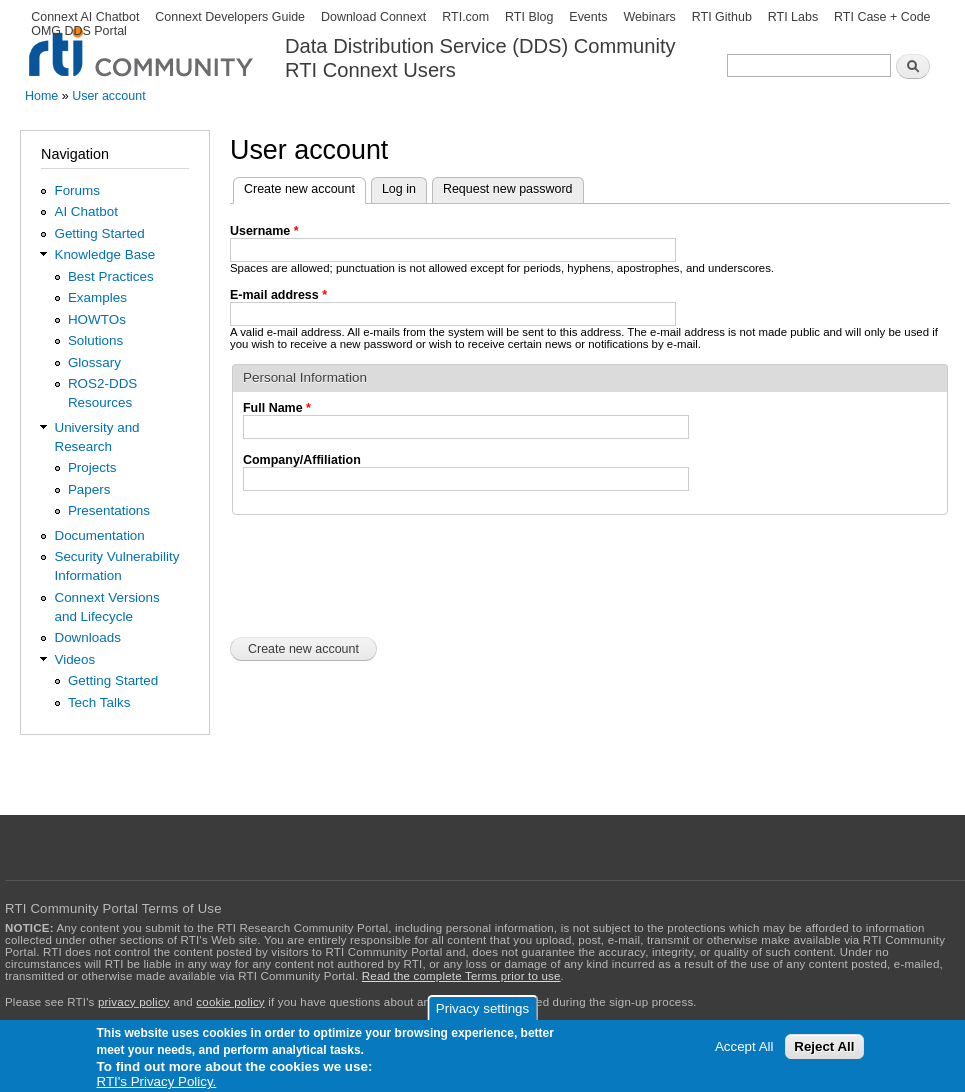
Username (264, 231)
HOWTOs (97, 319)
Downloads (87, 637)
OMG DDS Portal (79, 31)
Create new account (305, 187)
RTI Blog (529, 17)
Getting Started (99, 233)
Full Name (277, 408)
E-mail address (278, 295)
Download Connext (373, 17)
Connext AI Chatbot (85, 17)
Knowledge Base (104, 254)
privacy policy (134, 1002)
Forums (77, 190)
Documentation (99, 535)
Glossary (94, 362)
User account (108, 96)
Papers (89, 489)
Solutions (95, 340)
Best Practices (111, 276)
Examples (97, 297)
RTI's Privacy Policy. (157, 1081)
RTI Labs (793, 17)
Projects (92, 467)
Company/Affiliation (302, 460)
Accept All (744, 1046)
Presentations (109, 510)
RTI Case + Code (882, 17)
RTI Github (722, 17)
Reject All (824, 1046)
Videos (74, 659)
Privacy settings (482, 1008)
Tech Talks (99, 702)
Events (588, 17)
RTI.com (465, 17)
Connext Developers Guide (230, 17)
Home (41, 96)
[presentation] (382, 574)
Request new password (508, 189)
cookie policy (230, 1002)
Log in (399, 189)
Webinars (649, 17)
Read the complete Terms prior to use (461, 976)
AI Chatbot (86, 211)
